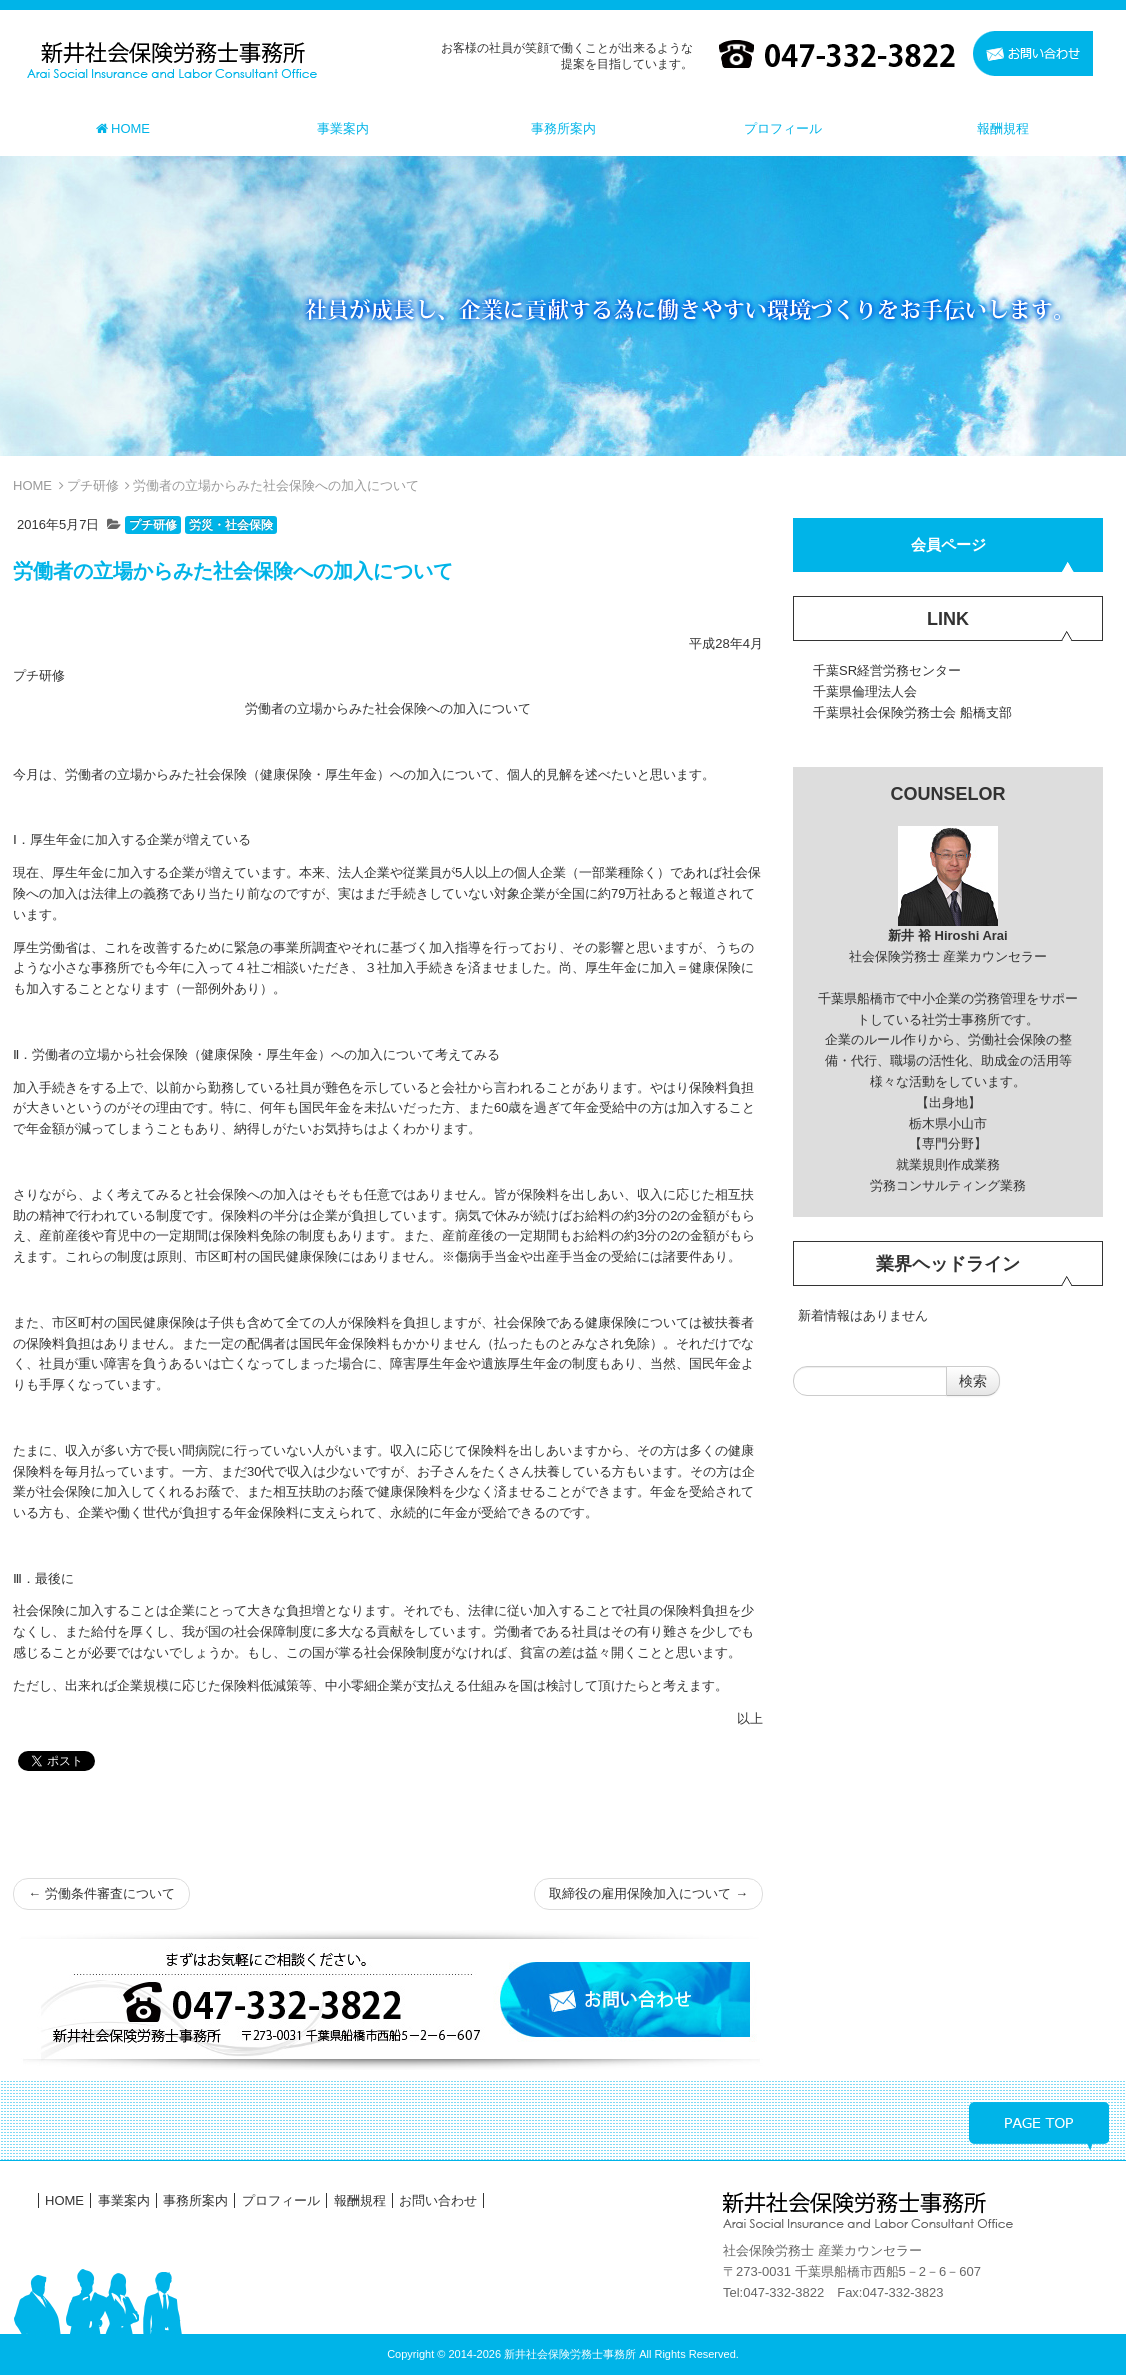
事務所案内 (195, 2200)
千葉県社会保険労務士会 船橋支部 (912, 712)
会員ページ (948, 544)
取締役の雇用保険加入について (648, 1893)
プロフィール (281, 2200)
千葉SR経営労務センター (887, 670)
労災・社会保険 (231, 525)
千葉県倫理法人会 (865, 691)
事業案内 (124, 2200)
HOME (32, 485)
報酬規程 (360, 2200)
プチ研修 (93, 485)
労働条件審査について (101, 1893)
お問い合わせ (438, 2200)
